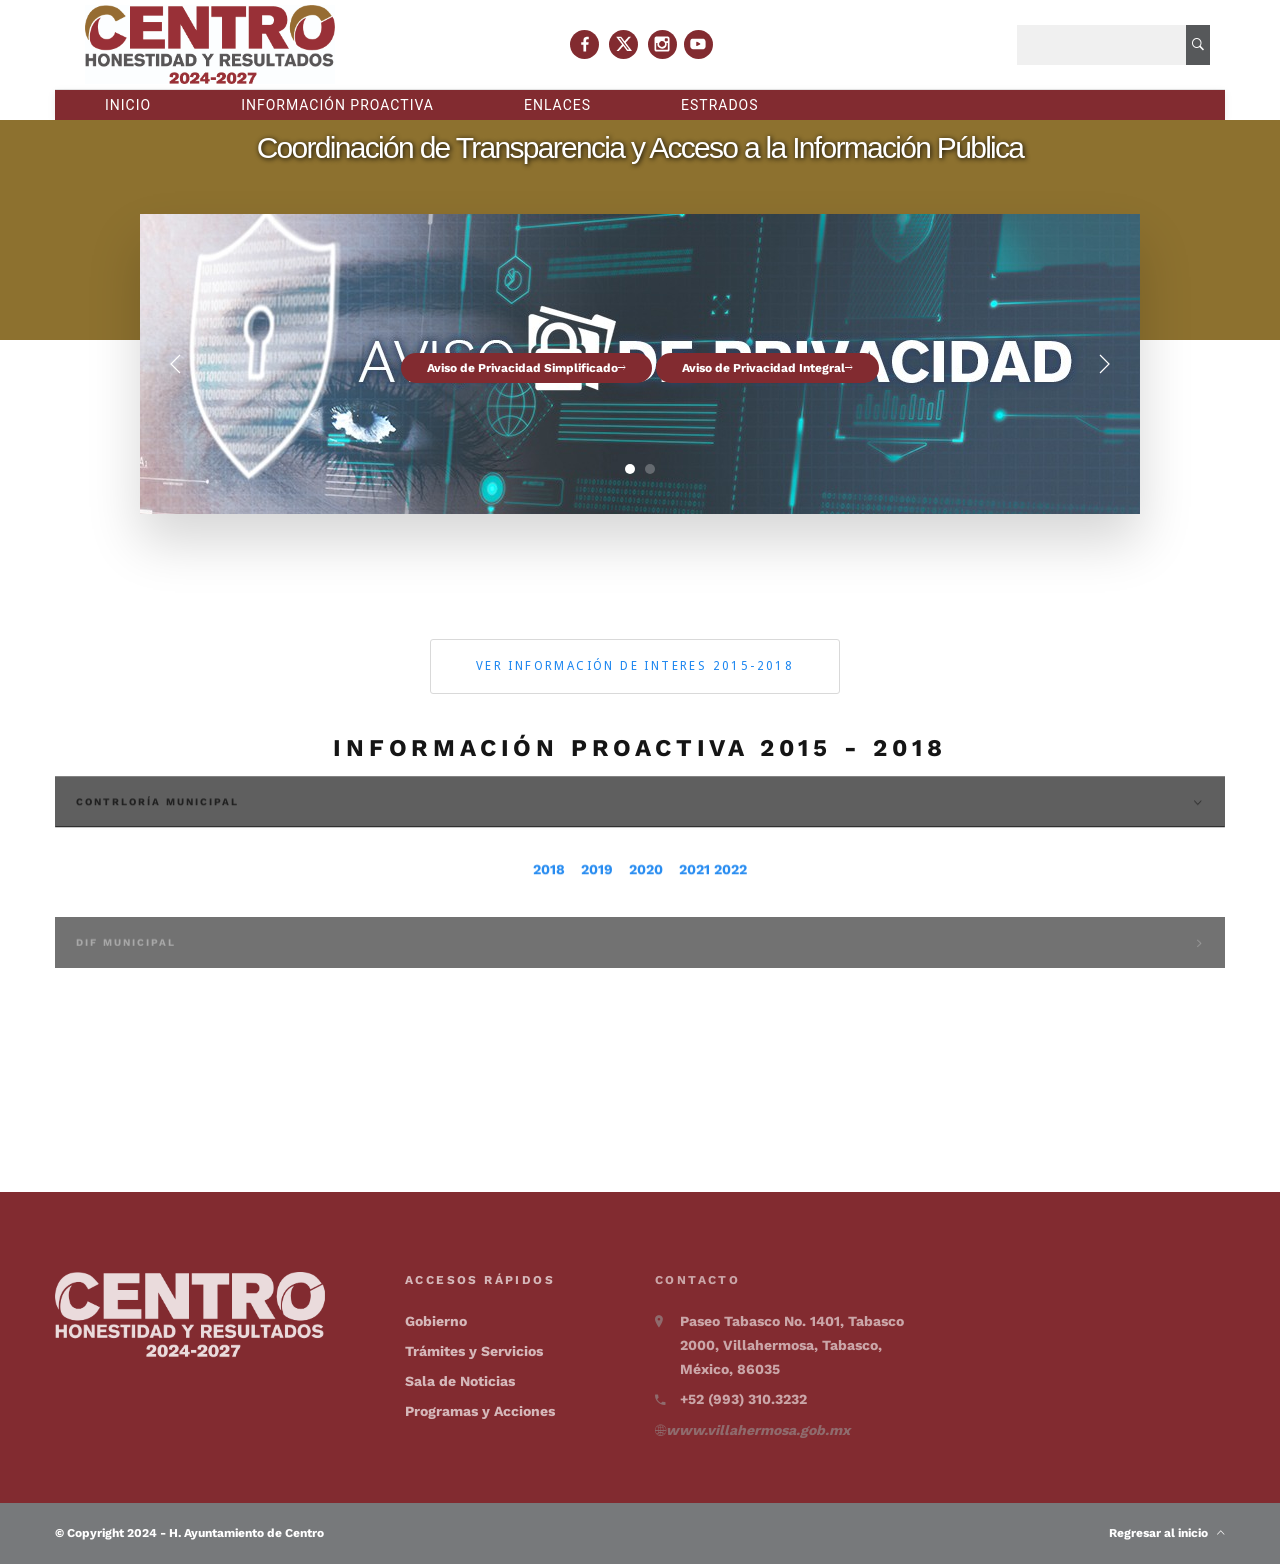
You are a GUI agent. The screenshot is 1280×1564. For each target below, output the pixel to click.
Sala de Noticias (460, 1381)
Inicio (128, 105)
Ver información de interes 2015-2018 (635, 666)
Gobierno (436, 1321)
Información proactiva (337, 105)
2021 (694, 901)
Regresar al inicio (1167, 1533)
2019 (597, 901)
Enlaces (557, 105)
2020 (646, 901)
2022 (730, 901)
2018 (549, 901)
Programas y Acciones (480, 1411)
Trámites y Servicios (474, 1351)
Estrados (720, 105)
